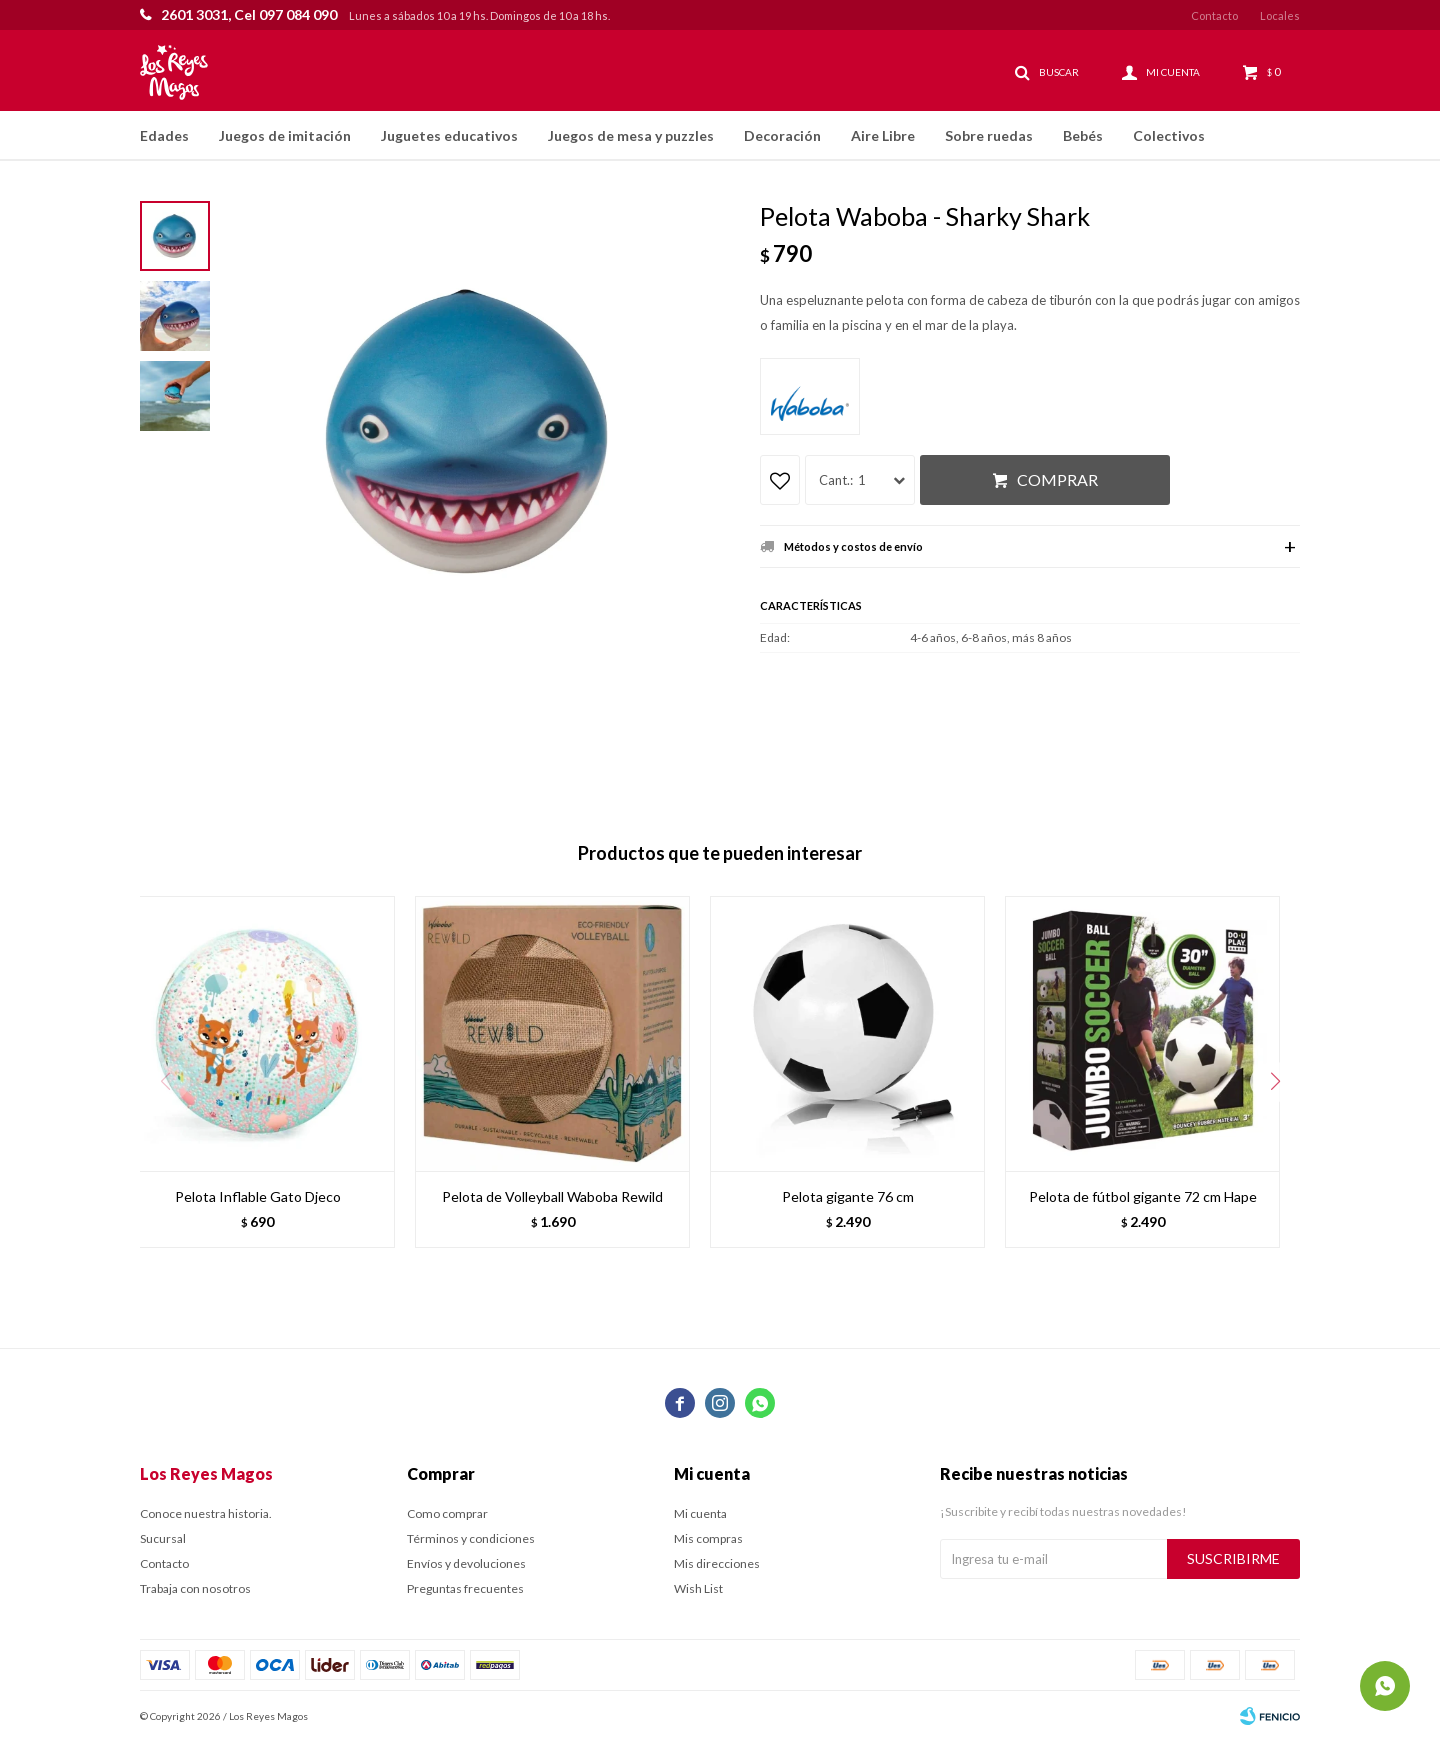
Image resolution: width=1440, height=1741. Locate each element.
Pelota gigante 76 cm (848, 1196)
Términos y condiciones (471, 1538)
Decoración (782, 135)
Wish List (698, 1588)
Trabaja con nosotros (195, 1588)
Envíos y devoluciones (466, 1563)
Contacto (1214, 15)
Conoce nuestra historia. (206, 1513)
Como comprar (447, 1513)
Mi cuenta (700, 1513)
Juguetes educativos (449, 135)
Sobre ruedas (989, 135)
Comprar (1057, 479)
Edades (164, 135)
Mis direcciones (717, 1563)
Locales (1280, 15)
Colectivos (1169, 135)
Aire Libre (883, 135)
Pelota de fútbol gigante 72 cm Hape (1143, 1196)
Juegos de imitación (285, 135)
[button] (1275, 1082)
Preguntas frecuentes (465, 1588)
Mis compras (708, 1538)
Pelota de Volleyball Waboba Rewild (552, 1196)
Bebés (1083, 135)
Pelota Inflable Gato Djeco (258, 1196)
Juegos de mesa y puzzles (631, 135)
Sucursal (163, 1538)
